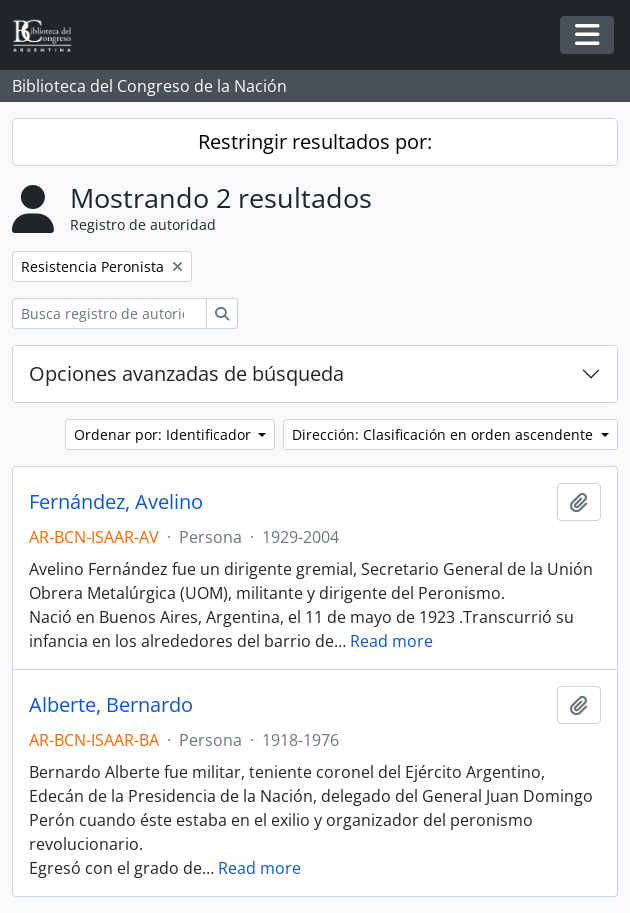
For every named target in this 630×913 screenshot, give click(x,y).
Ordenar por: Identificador (164, 434)
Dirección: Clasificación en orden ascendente (444, 434)
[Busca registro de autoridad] (109, 313)
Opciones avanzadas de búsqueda (186, 373)
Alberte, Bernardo (111, 705)
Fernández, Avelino (116, 502)
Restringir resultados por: (315, 141)
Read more (391, 641)
